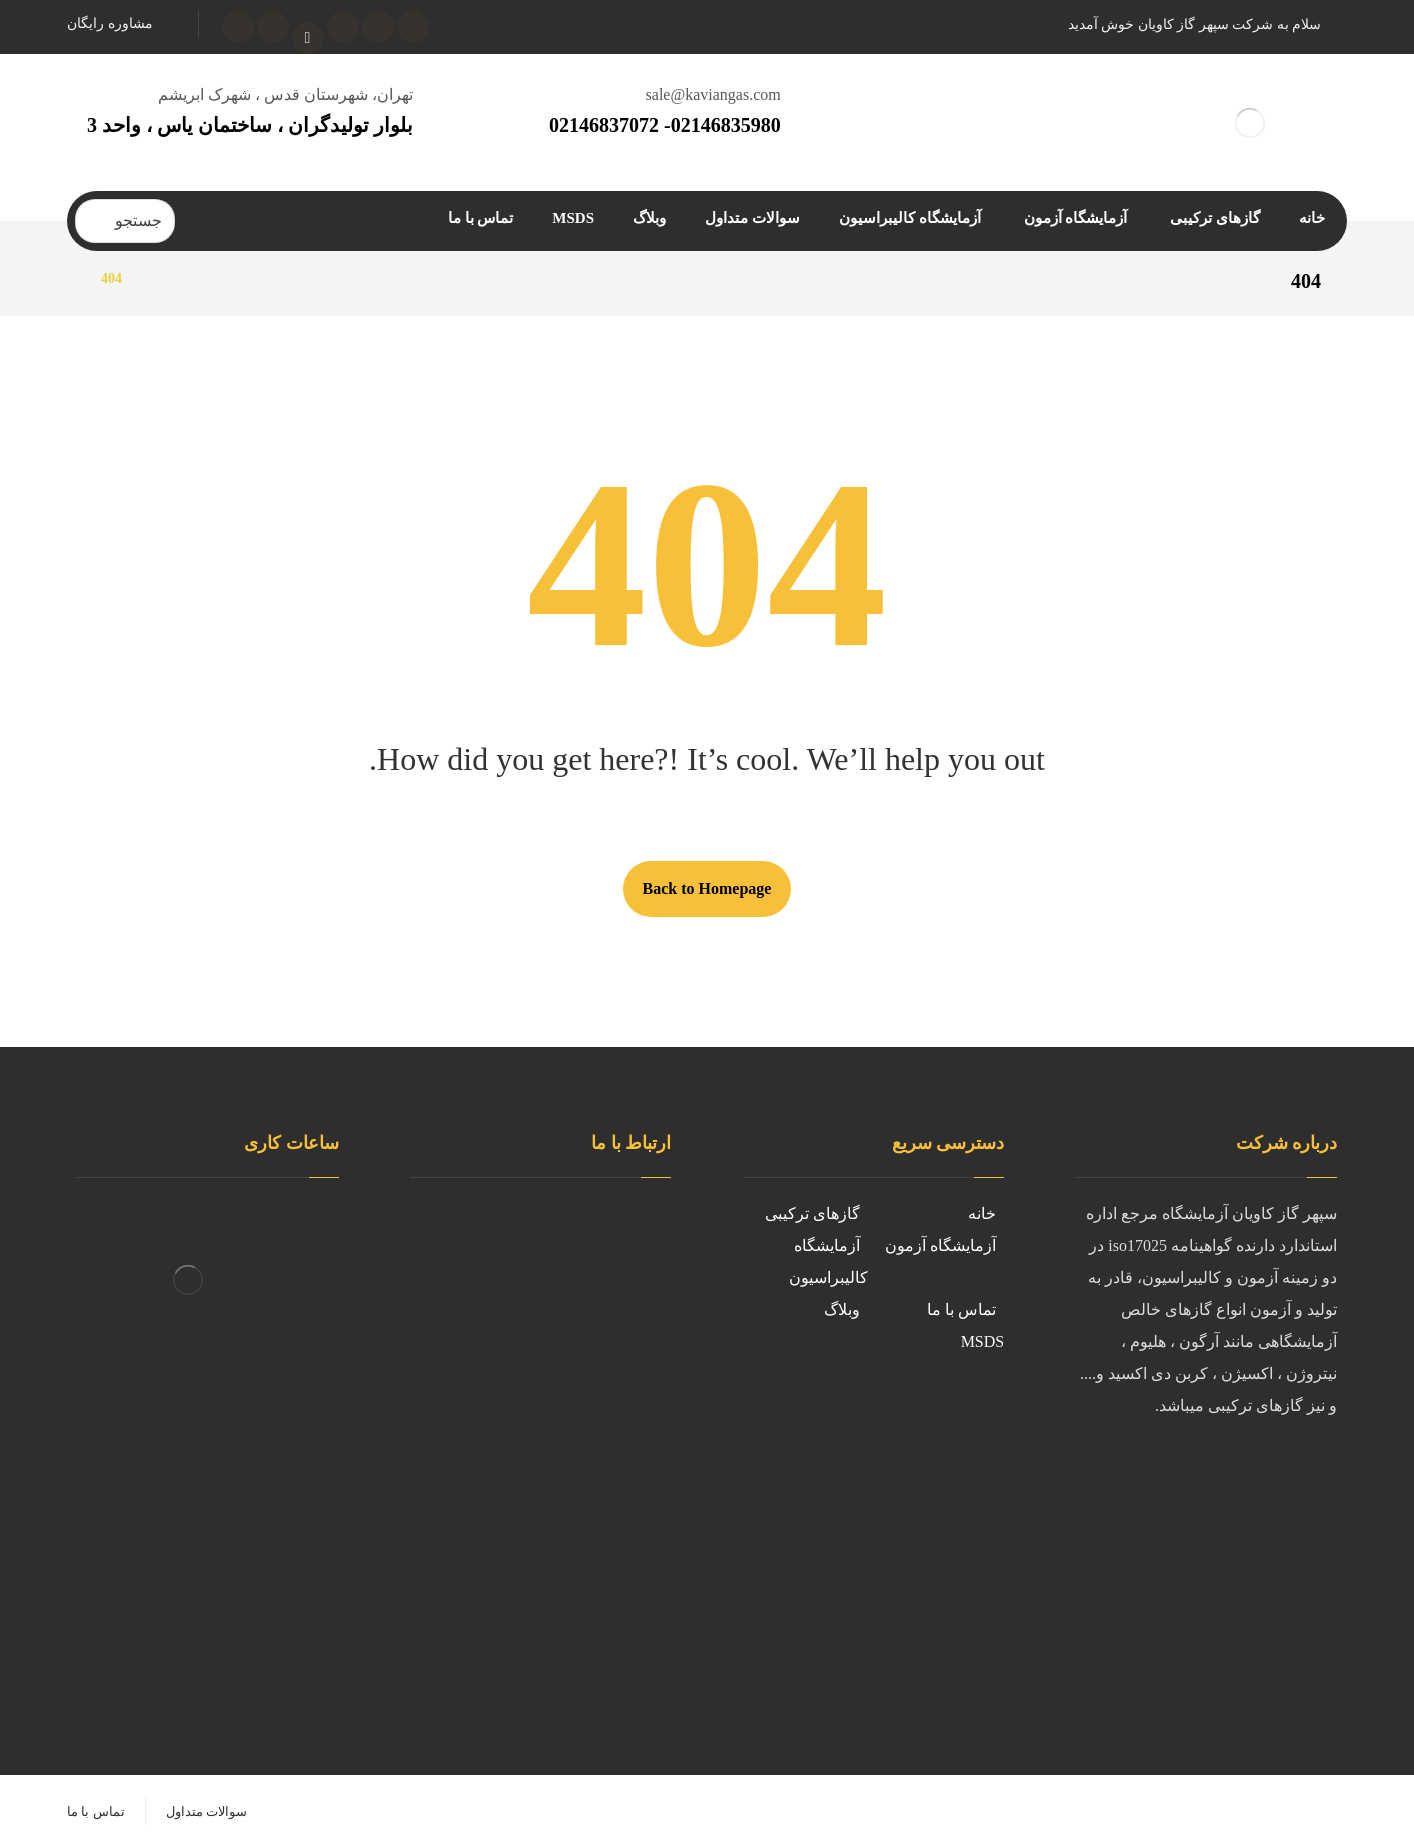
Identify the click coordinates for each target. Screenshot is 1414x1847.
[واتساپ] (238, 27)
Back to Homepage (707, 888)
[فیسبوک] (413, 27)
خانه (982, 1213)
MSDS (983, 1341)
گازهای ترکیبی (812, 1213)
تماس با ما (961, 1309)
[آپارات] (308, 38)
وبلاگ (842, 1309)
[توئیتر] (378, 27)
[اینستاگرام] (343, 27)
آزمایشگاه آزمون (940, 1245)
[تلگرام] (273, 27)
